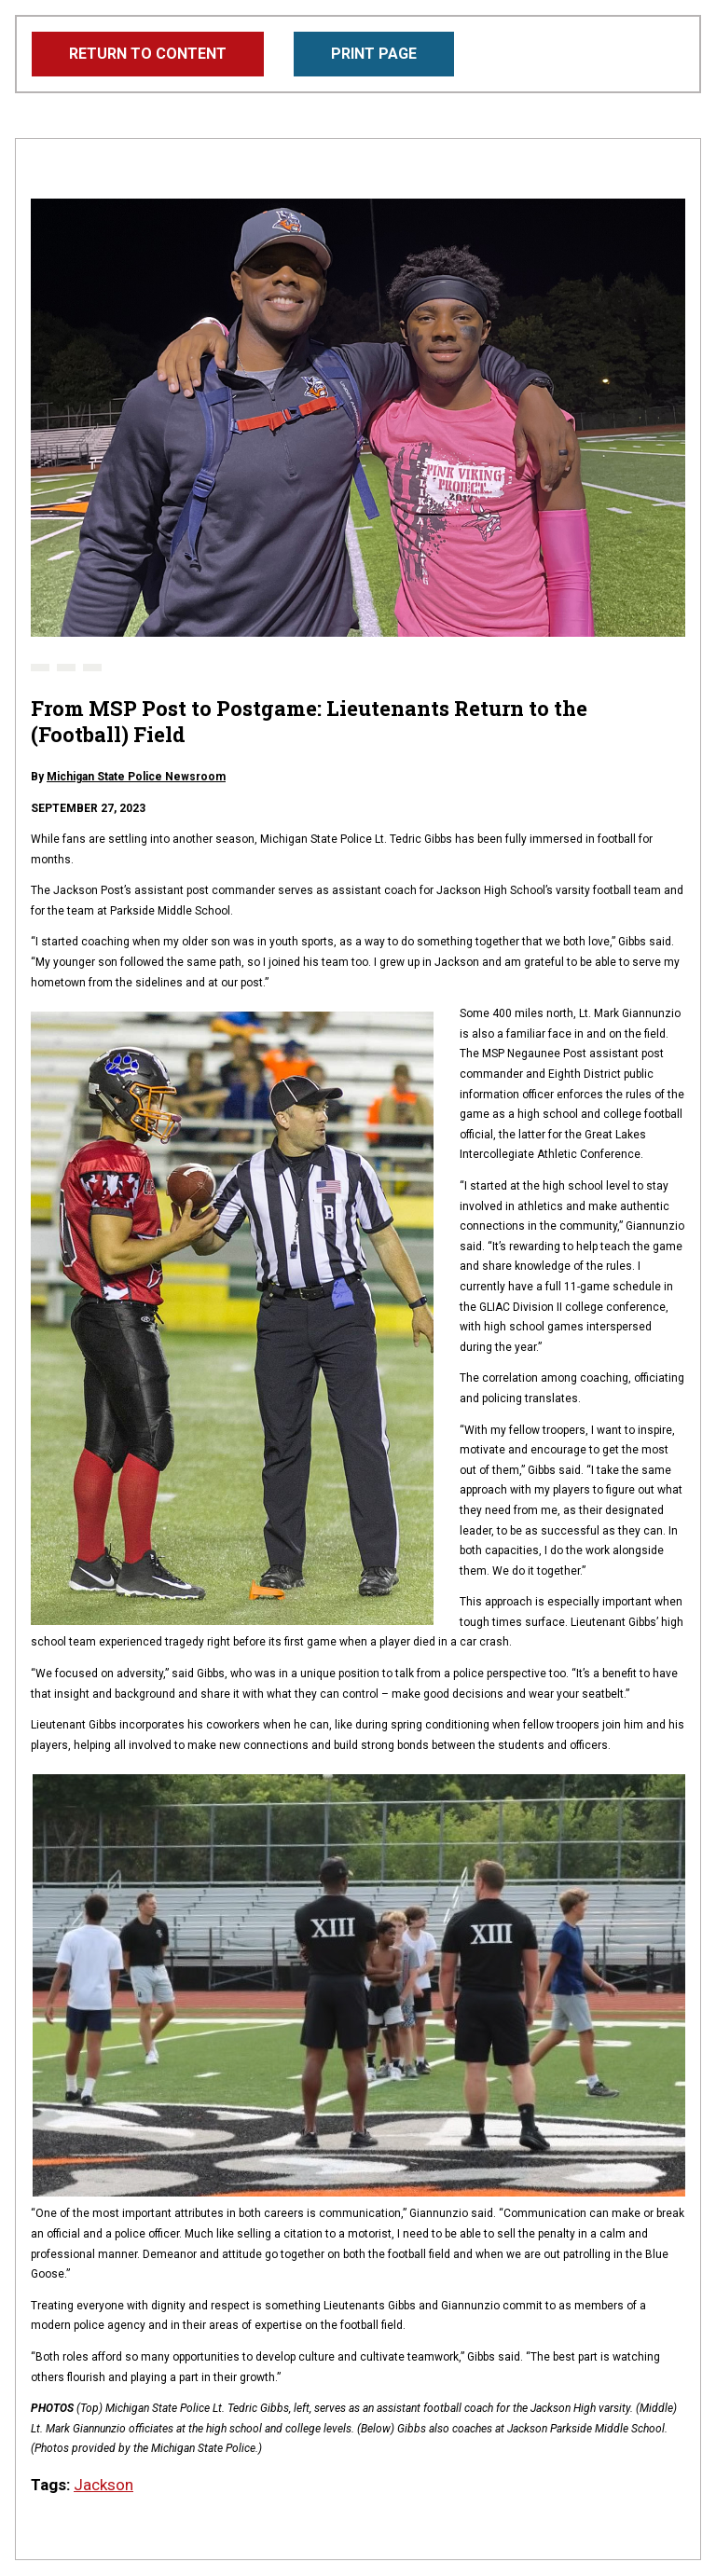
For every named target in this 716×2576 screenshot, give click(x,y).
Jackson (103, 2484)
